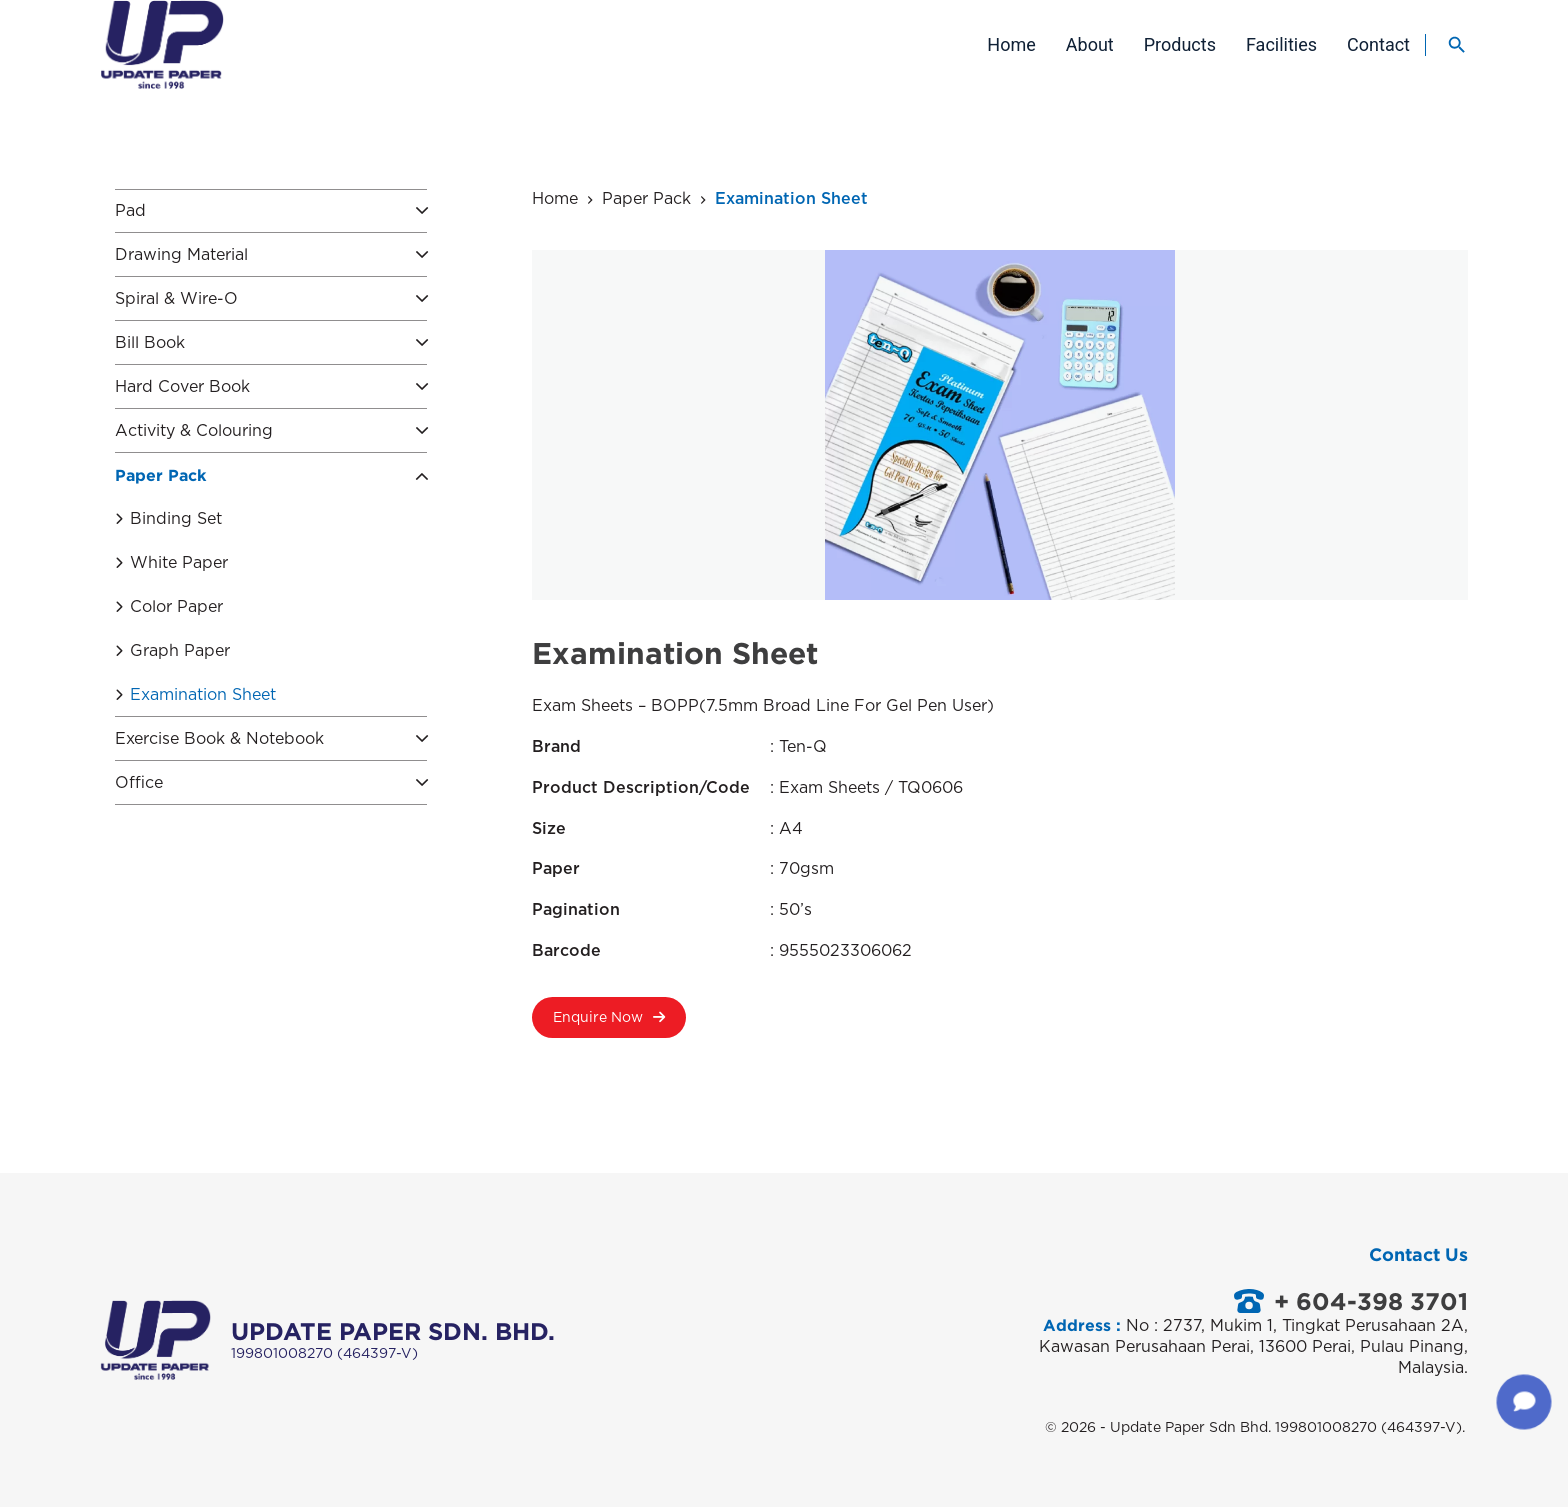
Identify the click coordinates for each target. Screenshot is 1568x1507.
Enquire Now (609, 1024)
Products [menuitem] (1180, 44)
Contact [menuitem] (1378, 44)
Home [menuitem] (1011, 44)
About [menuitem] (1090, 44)
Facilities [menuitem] (1281, 44)
